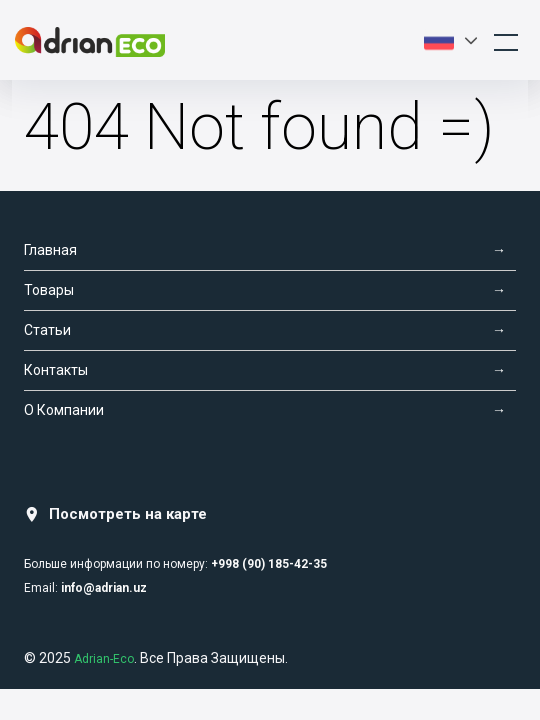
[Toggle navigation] (506, 40)
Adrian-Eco (104, 659)
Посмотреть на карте (115, 514)
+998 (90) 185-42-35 (269, 564)
